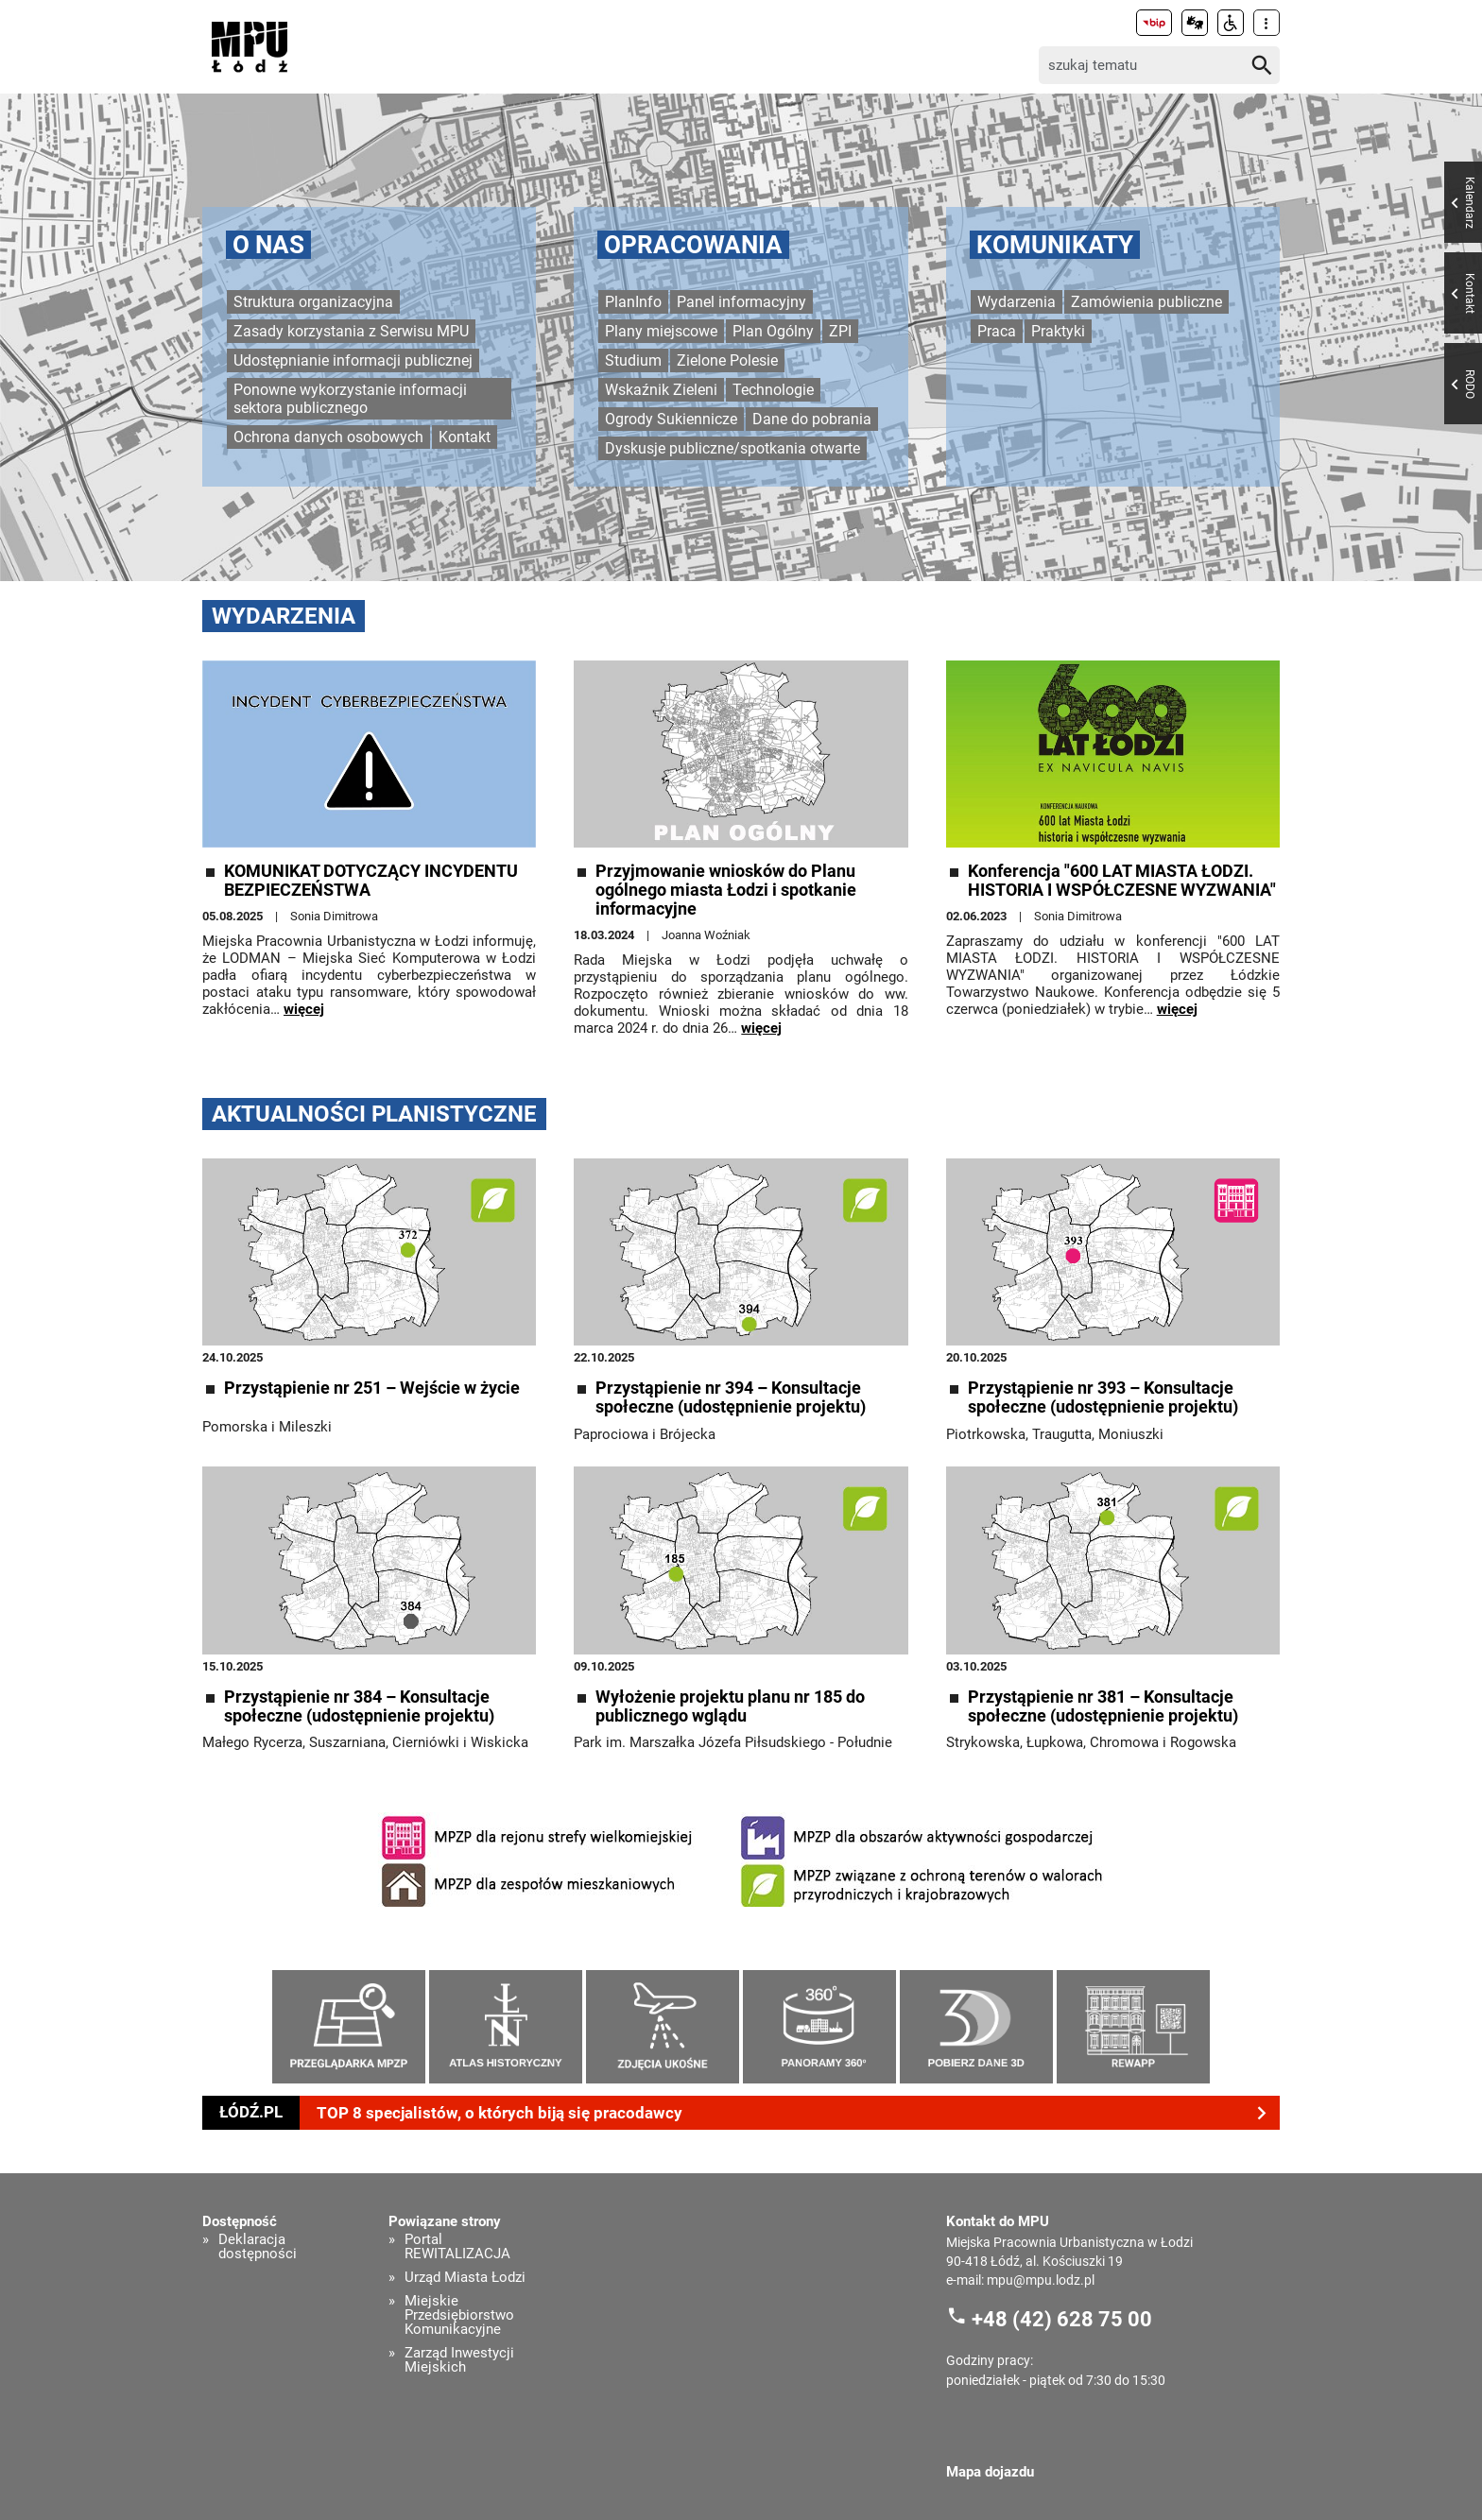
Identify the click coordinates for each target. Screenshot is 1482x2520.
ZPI (840, 331)
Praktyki (1058, 331)
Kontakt (465, 437)
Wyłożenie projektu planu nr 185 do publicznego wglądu (730, 1706)
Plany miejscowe (661, 331)
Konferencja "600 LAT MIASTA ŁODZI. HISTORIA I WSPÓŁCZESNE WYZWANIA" (1122, 881)
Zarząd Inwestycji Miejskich (459, 2360)
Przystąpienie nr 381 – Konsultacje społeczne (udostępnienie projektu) (1103, 1706)
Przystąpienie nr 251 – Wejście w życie (372, 1388)
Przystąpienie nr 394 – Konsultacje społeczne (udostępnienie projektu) (730, 1397)
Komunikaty (1054, 245)
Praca (996, 331)
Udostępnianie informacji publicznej (353, 360)
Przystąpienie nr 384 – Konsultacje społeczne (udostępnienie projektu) (359, 1706)
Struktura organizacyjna (313, 302)
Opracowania (693, 245)
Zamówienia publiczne (1146, 302)
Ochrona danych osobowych (328, 437)
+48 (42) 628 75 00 (1062, 2318)
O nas (268, 245)
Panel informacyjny (741, 302)
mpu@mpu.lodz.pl (1040, 2280)
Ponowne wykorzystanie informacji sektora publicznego (350, 399)
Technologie (773, 390)
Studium (633, 360)
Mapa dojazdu (990, 2471)
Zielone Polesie (727, 360)
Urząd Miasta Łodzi (465, 2278)
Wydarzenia (1016, 302)
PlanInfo (633, 302)
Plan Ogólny (773, 331)
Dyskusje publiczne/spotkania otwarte (732, 448)
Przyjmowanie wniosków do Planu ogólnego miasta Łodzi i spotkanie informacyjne (725, 889)
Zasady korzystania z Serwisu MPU (351, 331)
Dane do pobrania (811, 419)
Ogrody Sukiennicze (671, 419)
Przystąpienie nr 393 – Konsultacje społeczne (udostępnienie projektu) (1103, 1397)
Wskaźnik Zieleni (661, 390)
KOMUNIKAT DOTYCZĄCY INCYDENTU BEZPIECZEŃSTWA (371, 881)
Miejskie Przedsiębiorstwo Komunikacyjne (459, 2315)
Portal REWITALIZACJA (457, 2247)
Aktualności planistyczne (374, 1114)
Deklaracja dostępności (257, 2247)
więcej (304, 1009)
